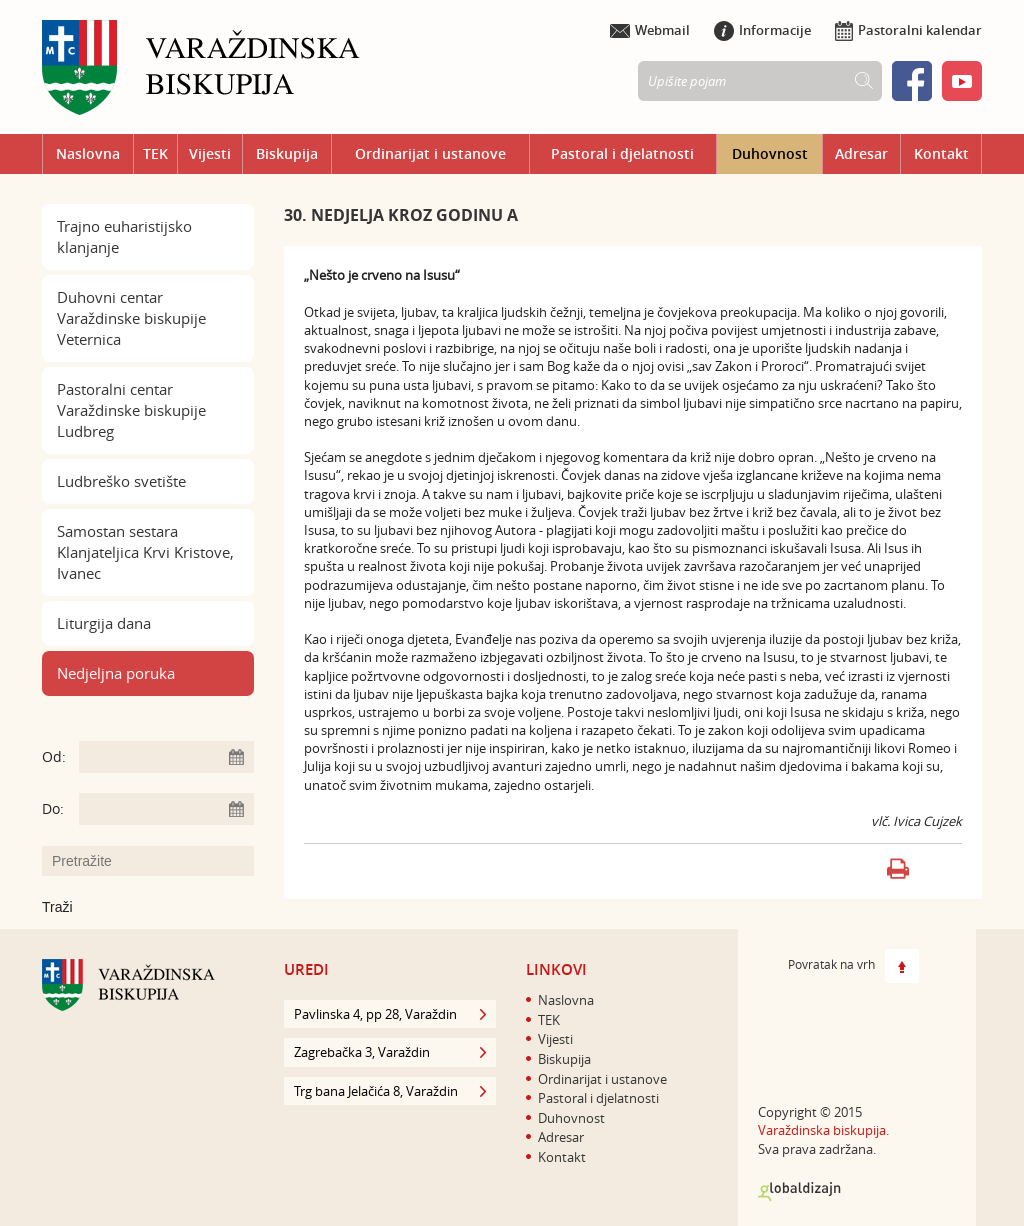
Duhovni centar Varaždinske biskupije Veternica (131, 318)
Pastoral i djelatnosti (622, 153)
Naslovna (88, 153)
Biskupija (287, 153)
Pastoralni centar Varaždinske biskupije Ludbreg (131, 410)
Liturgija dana (104, 623)
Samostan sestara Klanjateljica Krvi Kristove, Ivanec (145, 552)
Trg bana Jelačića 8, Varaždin (390, 1091)
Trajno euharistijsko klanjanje (124, 236)
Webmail (650, 30)
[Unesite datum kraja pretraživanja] (166, 809)
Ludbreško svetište (121, 481)
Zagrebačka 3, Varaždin (390, 1052)
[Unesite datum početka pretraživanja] (166, 757)
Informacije (762, 30)
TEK (155, 153)
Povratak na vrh (853, 966)
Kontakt (941, 153)
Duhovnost (770, 153)
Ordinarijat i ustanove (430, 153)
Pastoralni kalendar (908, 30)
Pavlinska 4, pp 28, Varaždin (390, 1014)
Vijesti (210, 153)
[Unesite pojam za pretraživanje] (158, 861)
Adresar (861, 153)
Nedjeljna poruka (116, 673)
